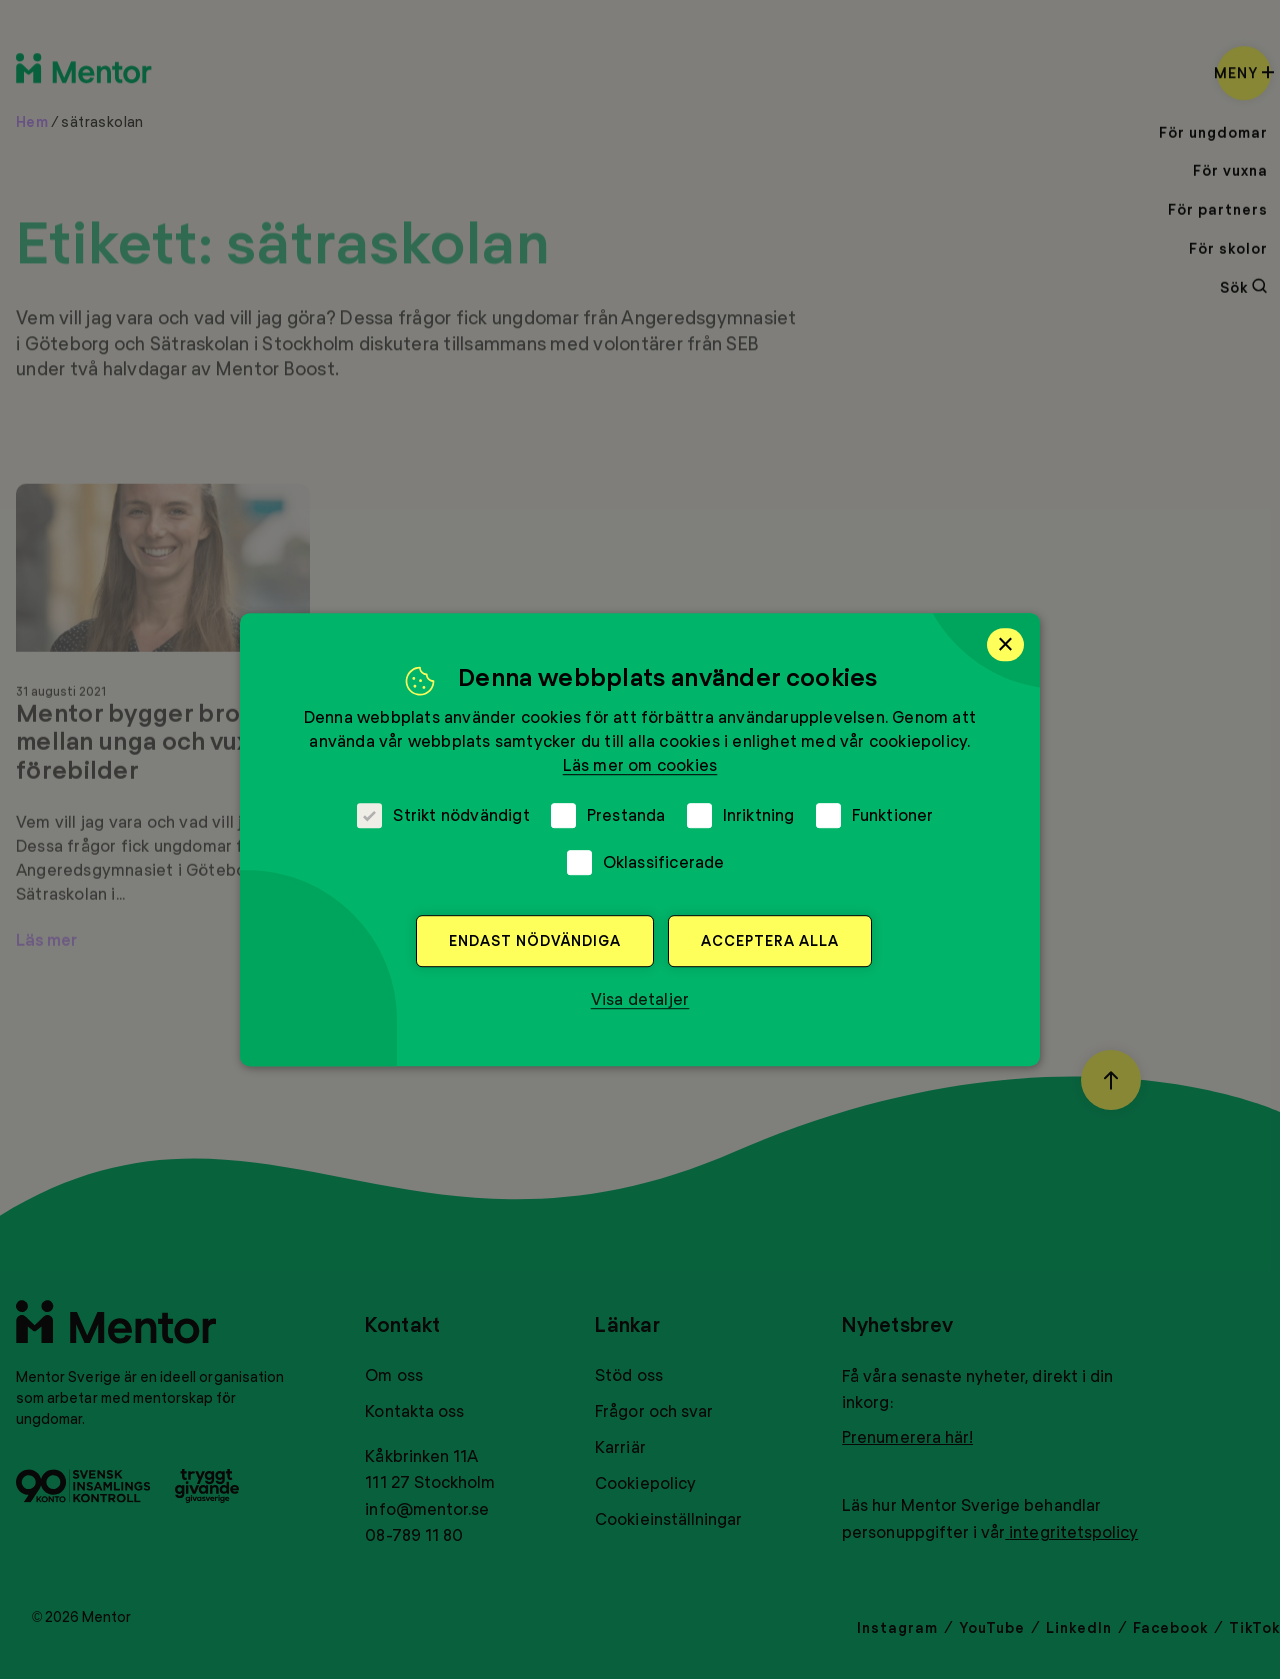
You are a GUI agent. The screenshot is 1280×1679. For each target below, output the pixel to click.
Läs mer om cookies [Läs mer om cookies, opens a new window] (640, 764)
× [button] (1005, 644)
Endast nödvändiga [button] (535, 940)
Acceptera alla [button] (770, 940)
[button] (640, 999)
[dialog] (640, 840)
